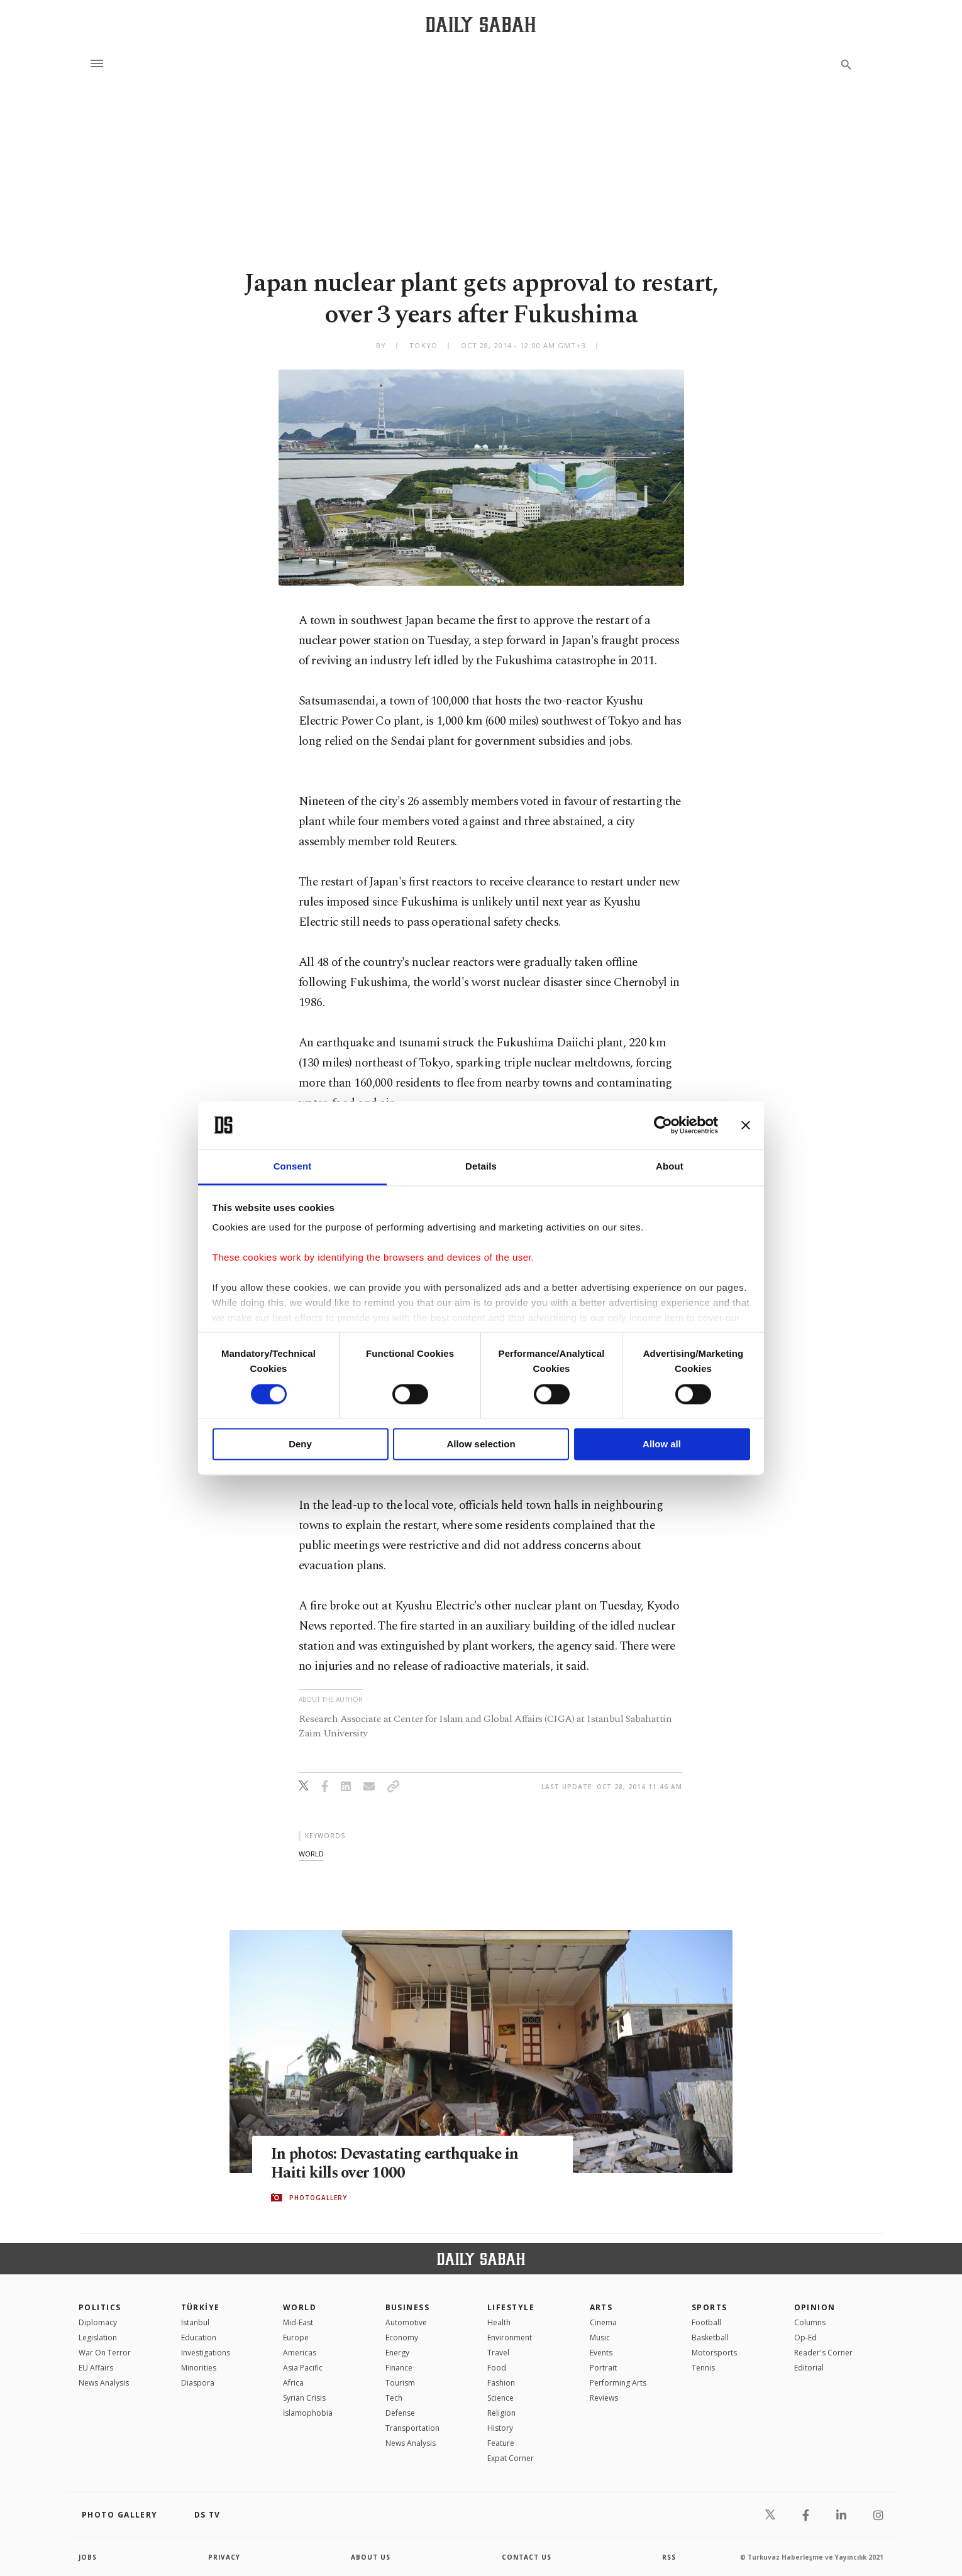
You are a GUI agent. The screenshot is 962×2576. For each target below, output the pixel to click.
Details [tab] (481, 1166)
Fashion (501, 2382)
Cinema (603, 2322)
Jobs (88, 2557)
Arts (601, 2307)
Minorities (198, 2367)
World (299, 2307)
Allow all (662, 1444)
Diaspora (197, 2382)
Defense (400, 2413)
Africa (293, 2382)
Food (496, 2367)
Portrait (603, 2367)
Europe (296, 2337)
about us (370, 2557)
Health (499, 2322)
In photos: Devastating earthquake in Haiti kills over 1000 (396, 2163)
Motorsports (714, 2352)
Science (500, 2397)
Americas (299, 2352)
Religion (501, 2413)
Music (600, 2337)
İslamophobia (308, 2413)
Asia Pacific (303, 2367)
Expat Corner (510, 2458)
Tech (393, 2397)
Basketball (710, 2337)
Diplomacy (98, 2322)
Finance (398, 2367)
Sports (709, 2307)
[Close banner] (745, 1125)
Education (198, 2337)
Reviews (604, 2397)
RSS (669, 2557)
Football (706, 2322)
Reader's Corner (823, 2352)
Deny (300, 1444)
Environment (509, 2337)
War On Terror (105, 2352)
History (500, 2428)
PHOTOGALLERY (318, 2197)
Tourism (400, 2382)
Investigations (205, 2352)
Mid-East (298, 2322)
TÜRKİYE (200, 2307)
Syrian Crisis (304, 2397)
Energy (397, 2352)
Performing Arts (618, 2382)
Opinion (815, 2307)
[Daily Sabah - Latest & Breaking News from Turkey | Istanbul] (481, 24)
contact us (526, 2557)
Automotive (406, 2322)
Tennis (703, 2367)
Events (601, 2352)
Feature (500, 2443)
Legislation (98, 2337)
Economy (401, 2337)
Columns (810, 2322)
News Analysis (104, 2382)
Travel (498, 2352)
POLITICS (100, 2307)
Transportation (412, 2428)
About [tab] (669, 1166)
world (311, 1853)
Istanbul (195, 2322)
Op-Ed (805, 2337)
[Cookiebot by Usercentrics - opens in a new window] (663, 1124)
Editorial (809, 2367)
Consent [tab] (293, 1166)
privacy (224, 2557)
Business (407, 2307)
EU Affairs (96, 2367)
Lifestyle (510, 2307)
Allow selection (480, 1444)
